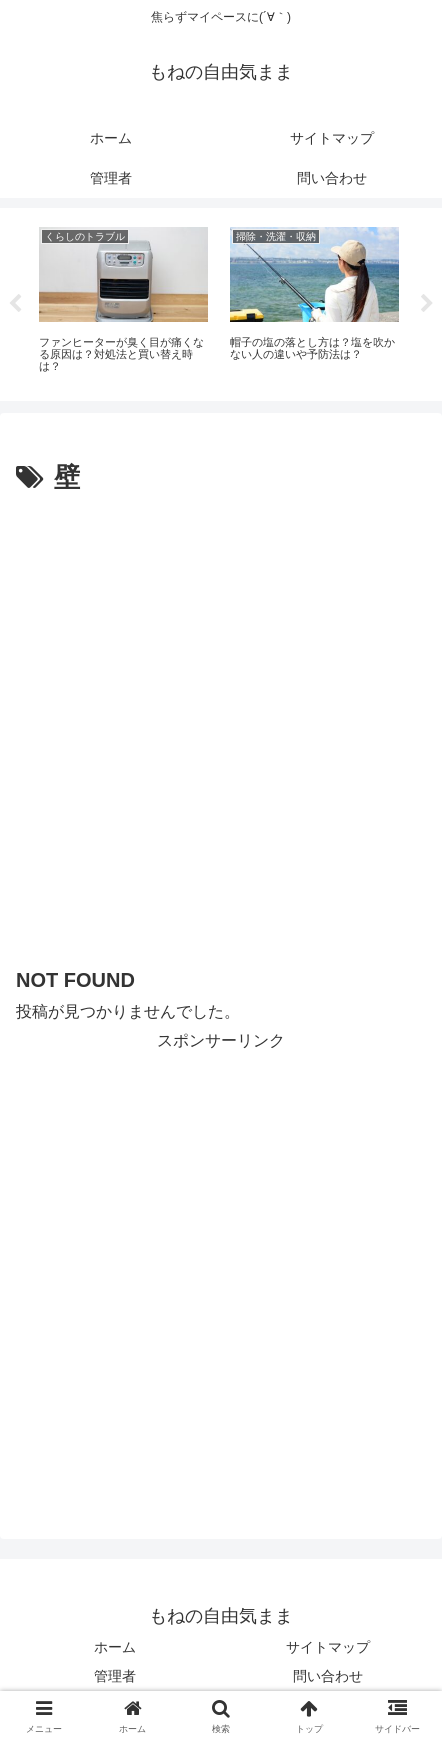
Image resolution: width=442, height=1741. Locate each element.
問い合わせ (328, 1676)
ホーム (115, 1647)
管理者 (115, 1676)
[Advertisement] (221, 731)
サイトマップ (328, 1647)
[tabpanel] (123, 300)
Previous (15, 304)
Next (427, 304)
